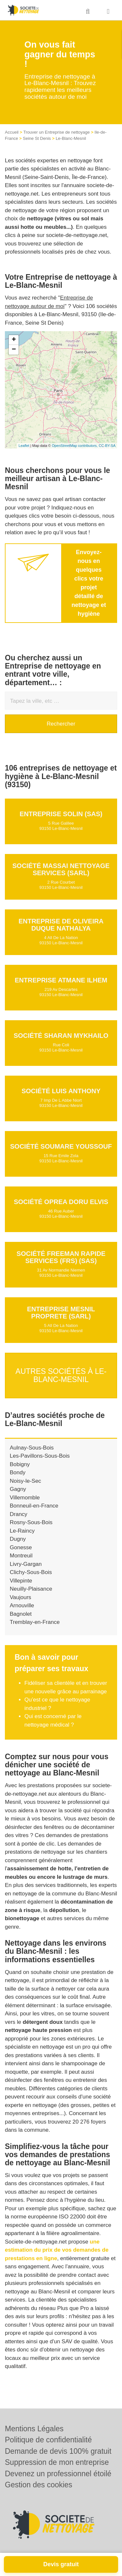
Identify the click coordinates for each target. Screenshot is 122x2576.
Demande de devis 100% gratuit (58, 2451)
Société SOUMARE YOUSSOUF (61, 1146)
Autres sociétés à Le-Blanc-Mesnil (61, 1375)
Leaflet (24, 446)
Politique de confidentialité (48, 2440)
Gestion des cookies (38, 2484)
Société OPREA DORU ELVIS (61, 1201)
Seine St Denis (37, 138)
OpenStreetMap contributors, (75, 446)
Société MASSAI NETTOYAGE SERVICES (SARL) (61, 869)
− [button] (14, 350)
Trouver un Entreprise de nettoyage (56, 132)
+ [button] (14, 340)
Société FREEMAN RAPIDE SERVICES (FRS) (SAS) (61, 1257)
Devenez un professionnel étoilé (58, 2473)
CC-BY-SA (107, 446)
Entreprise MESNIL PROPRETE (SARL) (61, 1312)
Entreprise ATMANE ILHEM (61, 980)
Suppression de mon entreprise (57, 2462)
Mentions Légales (34, 2428)
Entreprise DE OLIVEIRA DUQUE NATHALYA (61, 925)
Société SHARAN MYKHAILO (61, 1035)
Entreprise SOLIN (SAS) (61, 813)
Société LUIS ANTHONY (61, 1091)
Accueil (12, 132)
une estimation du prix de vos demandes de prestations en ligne (56, 2250)
